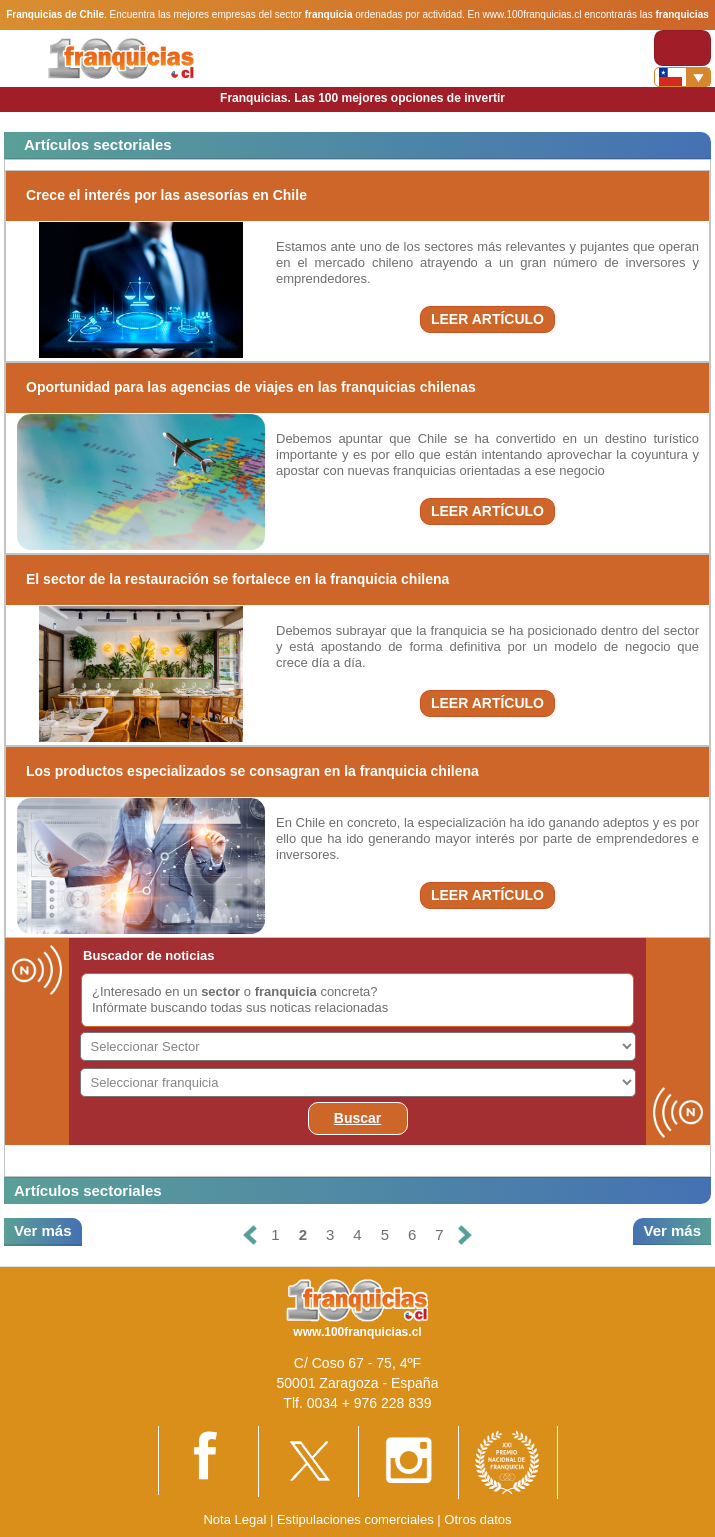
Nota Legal (234, 1519)
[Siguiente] (465, 1235)
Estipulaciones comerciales (357, 1519)
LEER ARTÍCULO (487, 319)
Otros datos (477, 1519)
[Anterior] (250, 1235)
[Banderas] (682, 77)
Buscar (357, 1118)
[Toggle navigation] (682, 47)
